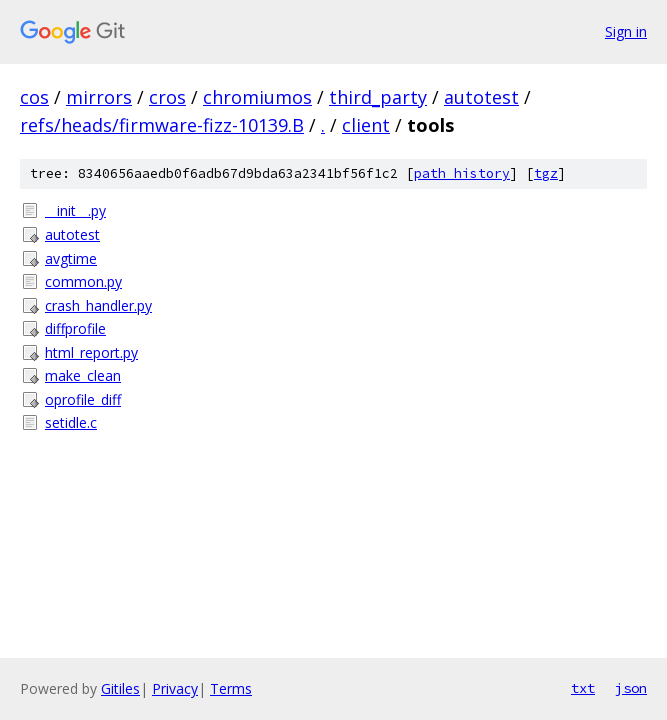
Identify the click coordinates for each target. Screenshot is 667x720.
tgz (546, 173)
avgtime (71, 258)
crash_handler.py (98, 305)
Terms (231, 688)
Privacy (175, 688)
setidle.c (71, 422)
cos (34, 97)
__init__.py (75, 210)
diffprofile (75, 328)
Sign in (626, 31)
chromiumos (257, 97)
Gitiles (120, 688)
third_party (378, 97)
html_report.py (91, 352)
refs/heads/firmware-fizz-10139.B (162, 125)
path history (462, 173)
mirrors (99, 97)
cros (167, 97)
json (631, 688)
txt (583, 688)
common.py (83, 281)
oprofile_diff (83, 399)
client (366, 125)
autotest (481, 97)
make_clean (83, 375)
